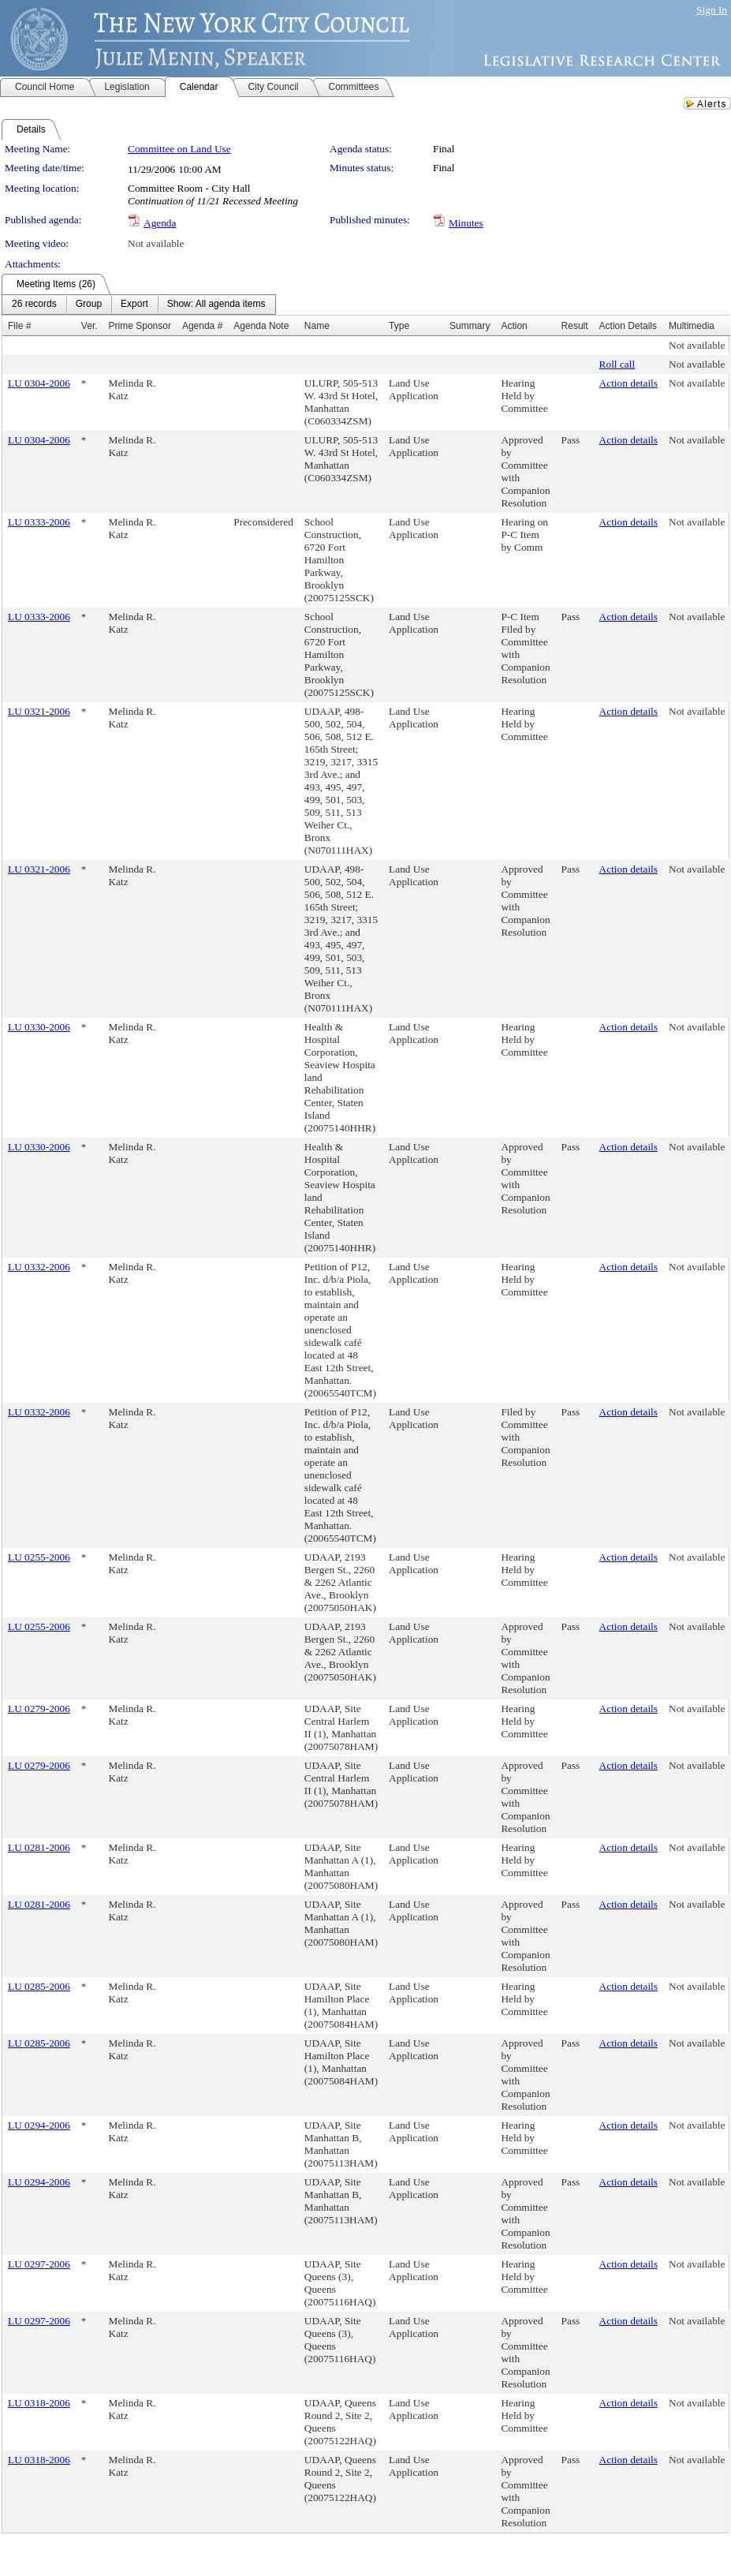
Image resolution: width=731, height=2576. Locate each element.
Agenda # (202, 325)
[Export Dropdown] (134, 304)
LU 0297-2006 (39, 2264)
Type (399, 325)
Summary (469, 325)
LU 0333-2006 (39, 522)
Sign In (711, 10)
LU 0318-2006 (39, 2403)
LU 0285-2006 (39, 1986)
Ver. (89, 325)
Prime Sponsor (140, 325)
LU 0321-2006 (39, 711)
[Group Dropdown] (88, 304)
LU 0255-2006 (39, 1557)
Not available (156, 243)
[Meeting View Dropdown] (216, 304)
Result (574, 325)
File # (19, 325)
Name (317, 325)
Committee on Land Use (179, 149)
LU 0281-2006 (39, 1847)
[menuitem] (34, 304)
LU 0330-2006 (39, 1027)
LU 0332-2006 (39, 1267)
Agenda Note (261, 325)
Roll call (617, 364)
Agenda (160, 223)
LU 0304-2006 (39, 383)
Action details (628, 383)
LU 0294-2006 (39, 2125)
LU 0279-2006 (39, 1708)
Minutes (466, 223)
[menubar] (139, 304)
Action (514, 325)
